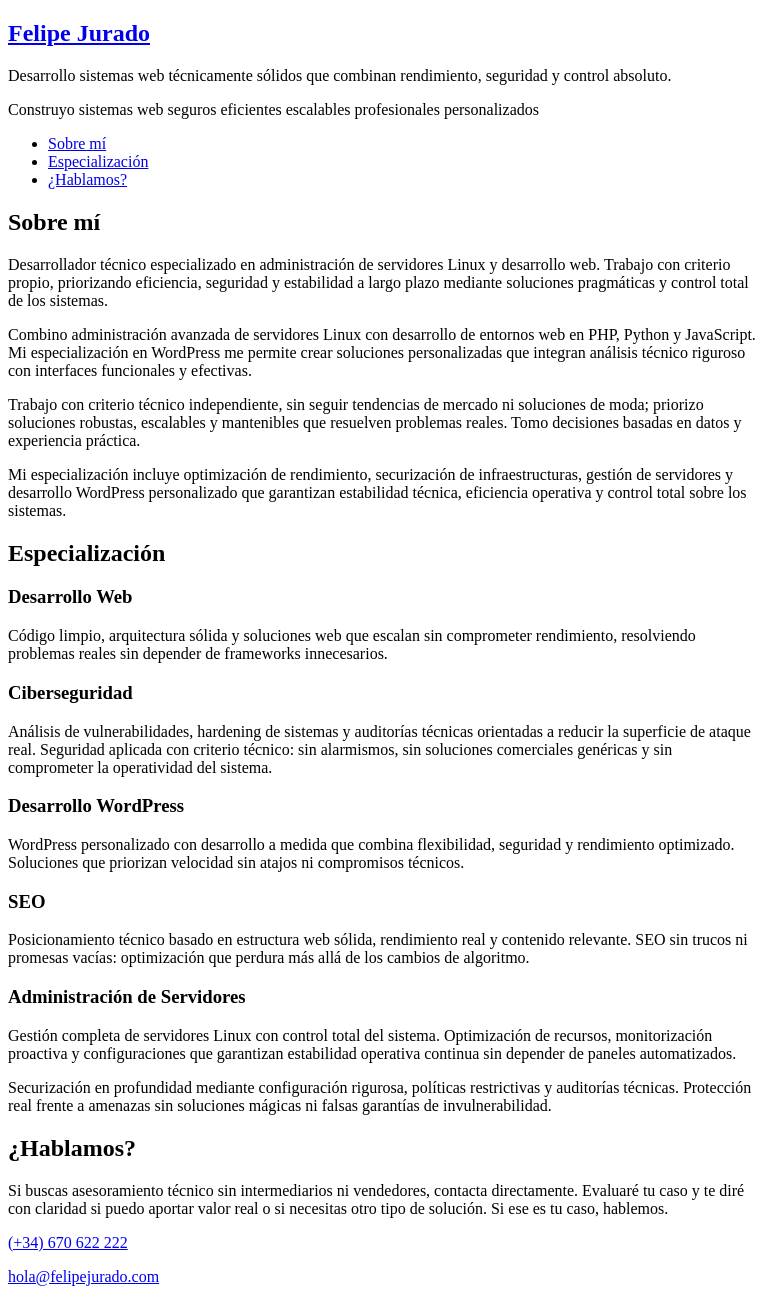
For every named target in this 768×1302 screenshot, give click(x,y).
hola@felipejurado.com (83, 1276)
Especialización (98, 161)
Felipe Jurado (79, 33)
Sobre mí (77, 143)
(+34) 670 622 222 (68, 1242)
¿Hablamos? (87, 179)
